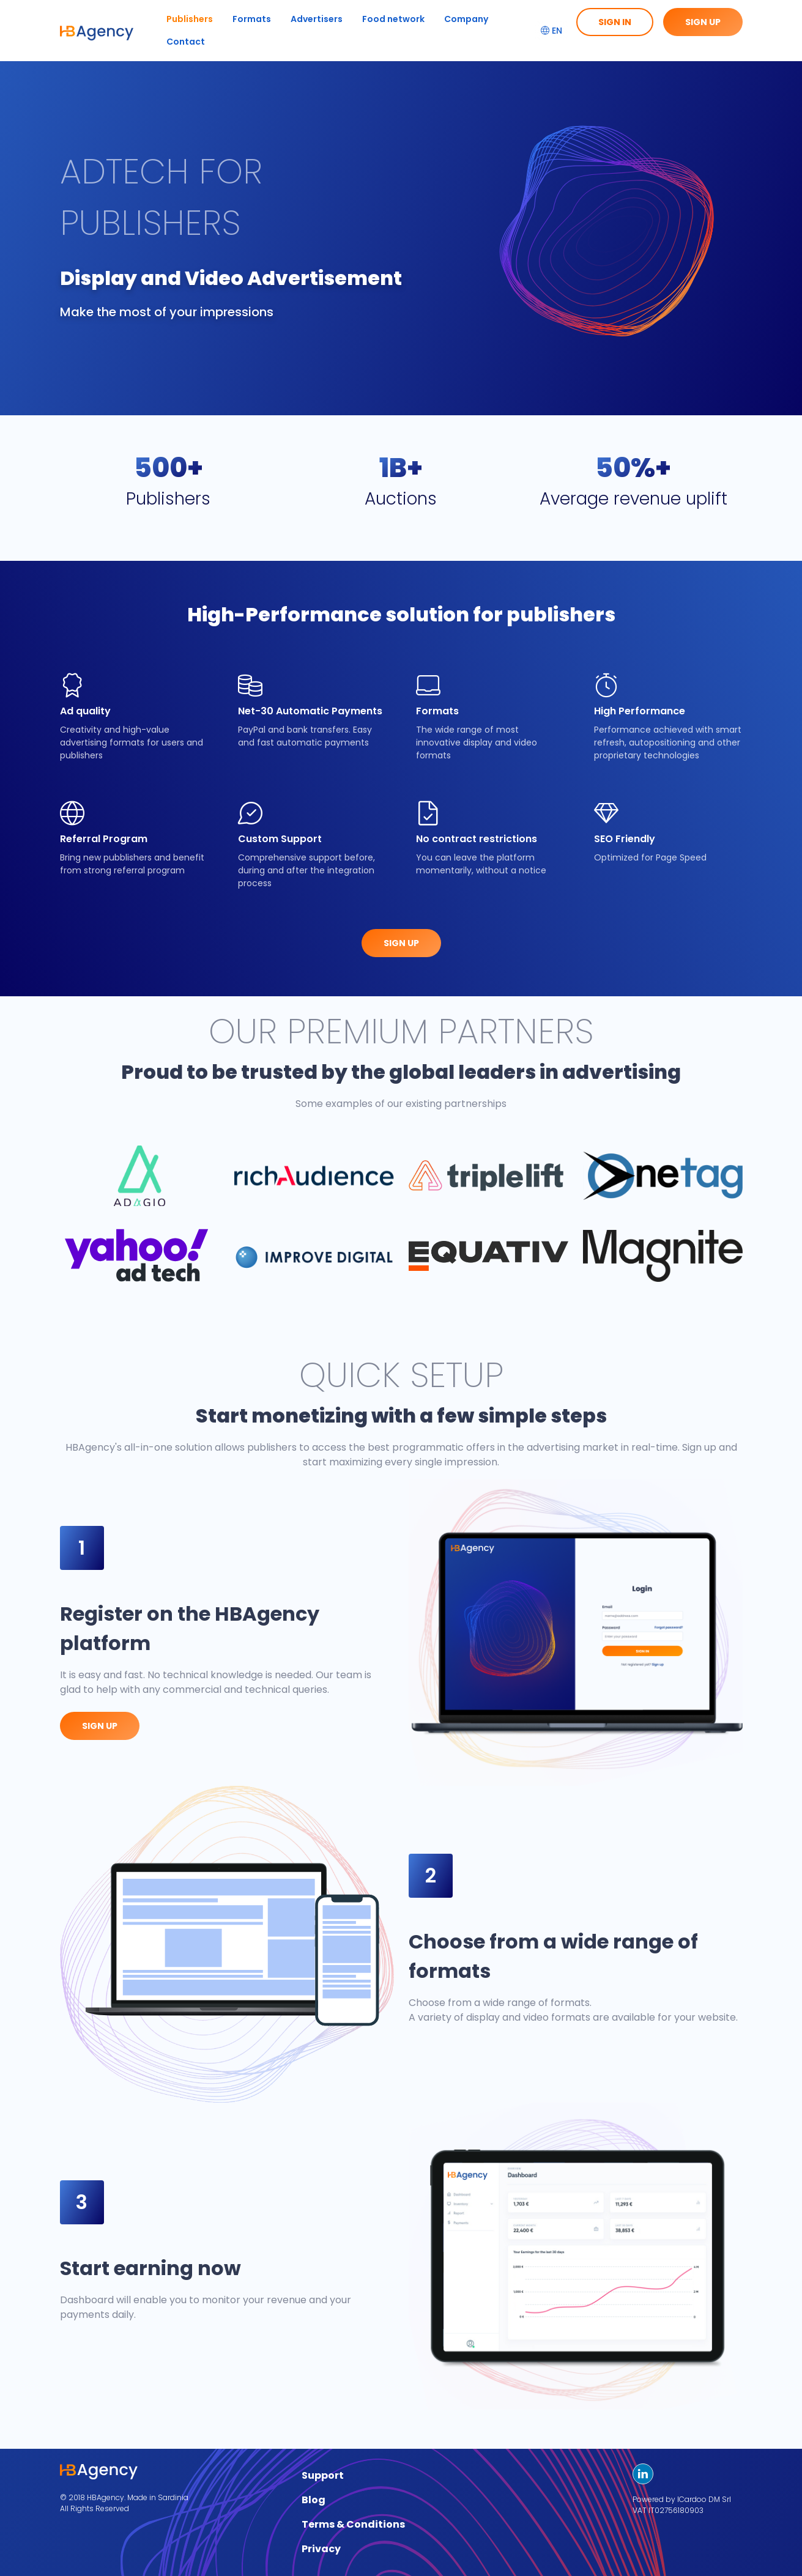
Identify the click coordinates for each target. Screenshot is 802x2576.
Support (323, 2475)
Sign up (703, 22)
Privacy (321, 2549)
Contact (185, 41)
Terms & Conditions (353, 2524)
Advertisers (317, 19)
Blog (313, 2500)
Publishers (189, 19)
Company (466, 19)
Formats (251, 19)
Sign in (614, 22)
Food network (393, 19)
